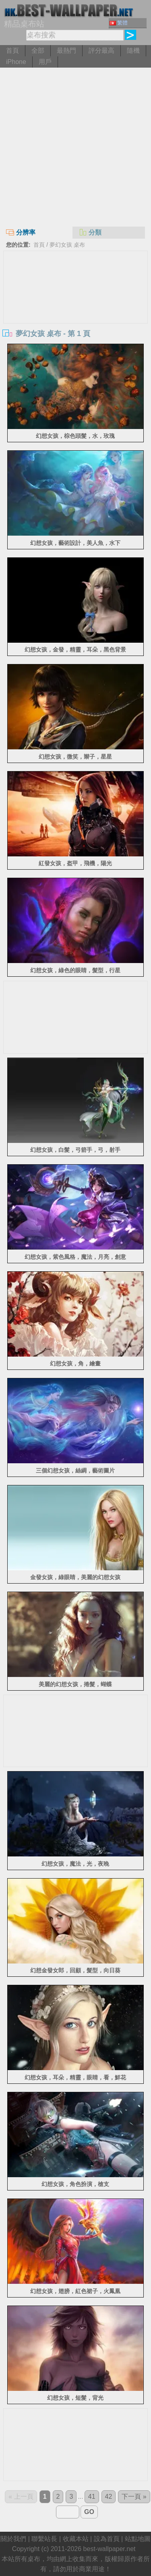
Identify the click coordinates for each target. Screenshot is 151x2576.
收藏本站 (76, 2538)
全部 (37, 50)
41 (91, 2496)
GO (89, 2511)
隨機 (133, 50)
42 (108, 2496)
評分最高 (101, 50)
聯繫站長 (44, 2538)
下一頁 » (134, 2496)
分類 (90, 232)
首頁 (12, 50)
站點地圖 (138, 2538)
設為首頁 (107, 2538)
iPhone (16, 61)
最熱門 (66, 50)
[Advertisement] (75, 147)
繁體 (119, 23)
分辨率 (20, 232)
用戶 (45, 61)
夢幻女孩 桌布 (67, 244)
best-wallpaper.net (109, 2548)
